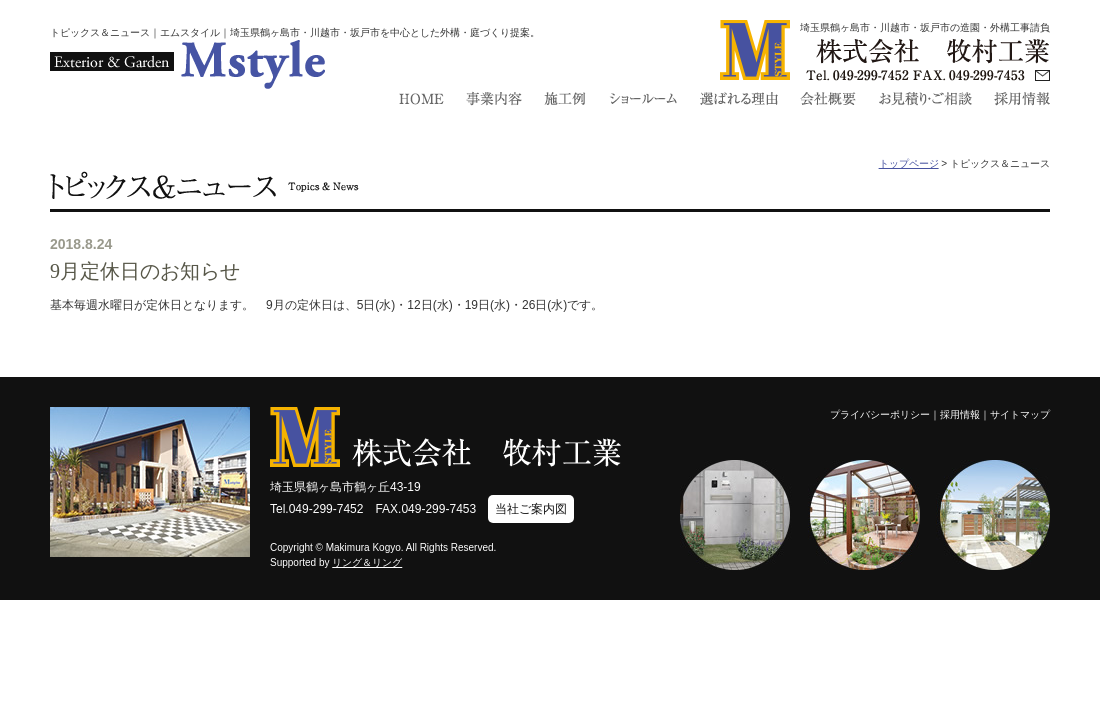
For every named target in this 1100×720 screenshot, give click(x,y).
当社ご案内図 (531, 509)
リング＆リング (367, 562)
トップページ (909, 163)
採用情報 (960, 414)
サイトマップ (1020, 414)
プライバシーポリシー (880, 414)
